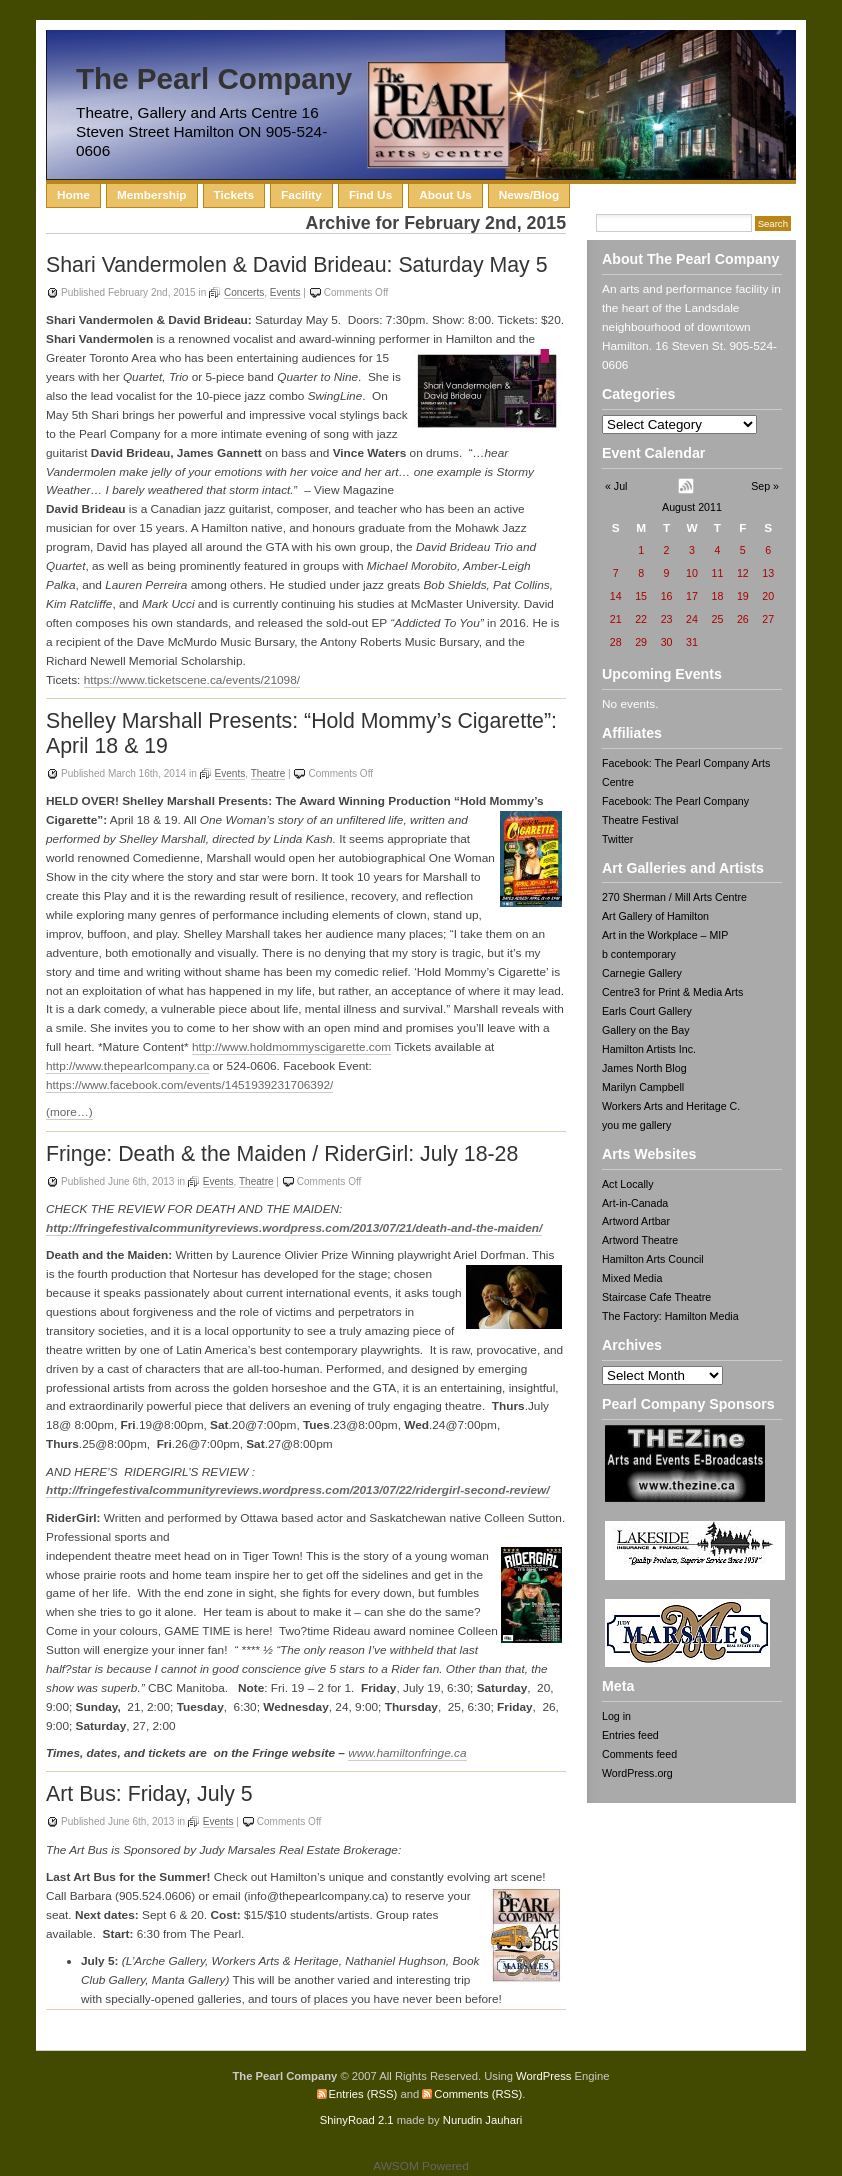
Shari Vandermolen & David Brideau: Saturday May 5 (297, 265)
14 (616, 596)
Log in (616, 1716)
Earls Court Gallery (647, 1011)
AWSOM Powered (421, 2166)
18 (717, 596)
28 (616, 642)
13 (768, 573)
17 (692, 596)
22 (641, 619)
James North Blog (644, 1068)
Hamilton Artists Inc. (649, 1049)
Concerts (244, 292)
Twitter (617, 839)
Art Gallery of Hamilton (655, 916)
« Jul (616, 486)
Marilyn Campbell (643, 1087)
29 (641, 642)
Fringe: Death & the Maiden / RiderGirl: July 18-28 (282, 1154)
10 (692, 573)
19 (743, 596)
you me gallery (636, 1125)
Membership (152, 195)
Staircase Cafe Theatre (656, 1297)
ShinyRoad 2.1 (357, 2120)
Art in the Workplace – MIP (665, 935)
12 (743, 573)
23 (667, 619)
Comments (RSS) (478, 2094)
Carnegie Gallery (642, 973)
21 (616, 619)
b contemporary (639, 954)
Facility (301, 195)
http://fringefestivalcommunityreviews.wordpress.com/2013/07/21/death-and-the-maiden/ (294, 1228)
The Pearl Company (214, 78)
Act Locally (627, 1184)
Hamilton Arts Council (653, 1259)
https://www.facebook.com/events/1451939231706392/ (189, 1085)
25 (717, 619)
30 (667, 642)
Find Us (370, 195)
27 (768, 619)
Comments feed (639, 1754)
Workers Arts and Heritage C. (671, 1106)
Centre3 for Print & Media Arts (672, 992)
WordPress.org (637, 1773)
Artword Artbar (636, 1221)
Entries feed (630, 1735)
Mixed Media (632, 1278)
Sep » (765, 486)
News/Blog (529, 195)
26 (743, 619)
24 (692, 619)
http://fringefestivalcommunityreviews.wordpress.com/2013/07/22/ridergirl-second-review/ (298, 1490)
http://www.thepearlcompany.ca (127, 1066)
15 (641, 596)
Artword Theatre (640, 1240)
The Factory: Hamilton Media (670, 1316)
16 (667, 596)
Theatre (268, 773)
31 (692, 642)
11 (717, 573)
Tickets (234, 195)
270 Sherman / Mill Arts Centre (674, 897)
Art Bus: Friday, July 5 (149, 1794)
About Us (445, 195)
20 (768, 596)
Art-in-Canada (635, 1203)
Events (285, 292)
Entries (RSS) (363, 2094)
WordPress (543, 2076)
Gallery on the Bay (646, 1030)
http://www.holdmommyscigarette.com (291, 1047)
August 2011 (692, 507)
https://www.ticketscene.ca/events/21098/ (192, 680)
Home (73, 195)
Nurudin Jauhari (482, 2120)
